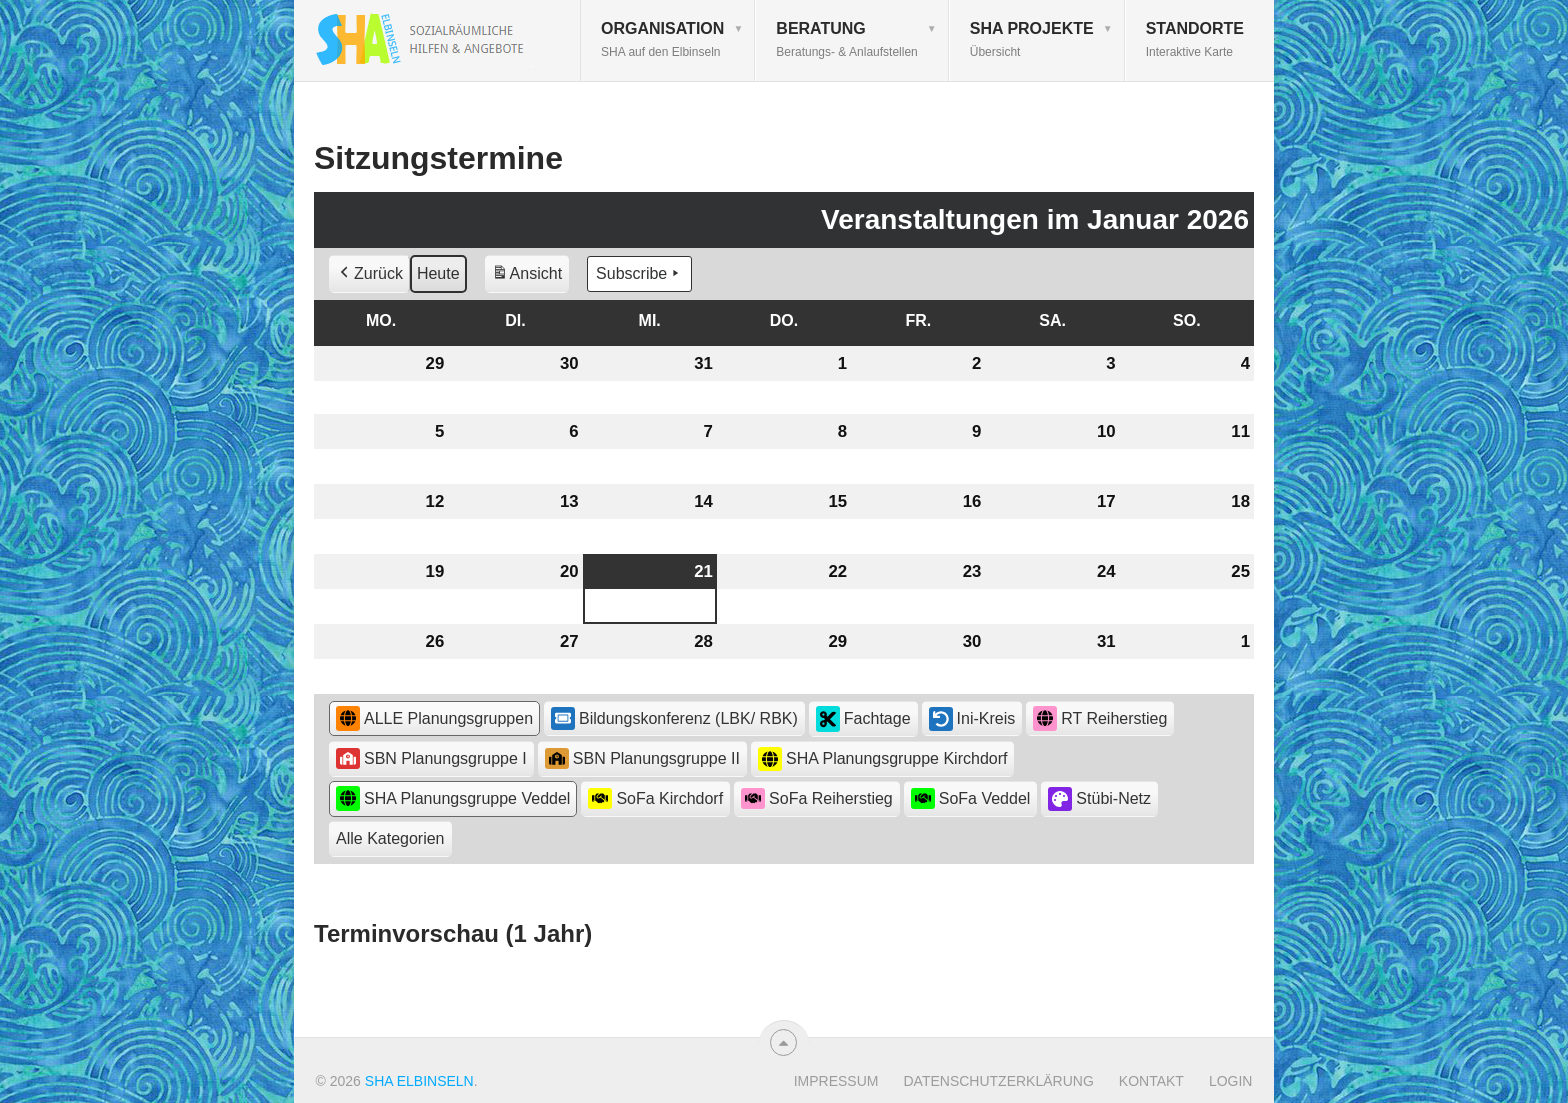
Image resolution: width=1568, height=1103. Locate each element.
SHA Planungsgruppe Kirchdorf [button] (882, 759)
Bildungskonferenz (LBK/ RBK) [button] (674, 718)
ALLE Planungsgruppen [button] (434, 718)
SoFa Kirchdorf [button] (655, 798)
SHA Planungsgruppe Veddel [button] (453, 798)
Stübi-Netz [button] (1099, 799)
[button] (390, 839)
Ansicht (530, 276)
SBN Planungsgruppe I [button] (431, 758)
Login (1231, 1081)
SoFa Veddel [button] (971, 798)
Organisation (662, 39)
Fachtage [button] (863, 719)
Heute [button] (438, 273)
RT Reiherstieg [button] (1100, 718)
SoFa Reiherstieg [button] (817, 798)
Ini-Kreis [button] (972, 719)
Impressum (836, 1081)
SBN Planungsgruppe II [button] (642, 758)
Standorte (1195, 39)
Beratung (846, 39)
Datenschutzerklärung (998, 1081)
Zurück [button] (369, 274)
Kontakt (1151, 1081)
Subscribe (639, 274)
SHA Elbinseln (419, 1081)
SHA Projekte (1032, 39)
